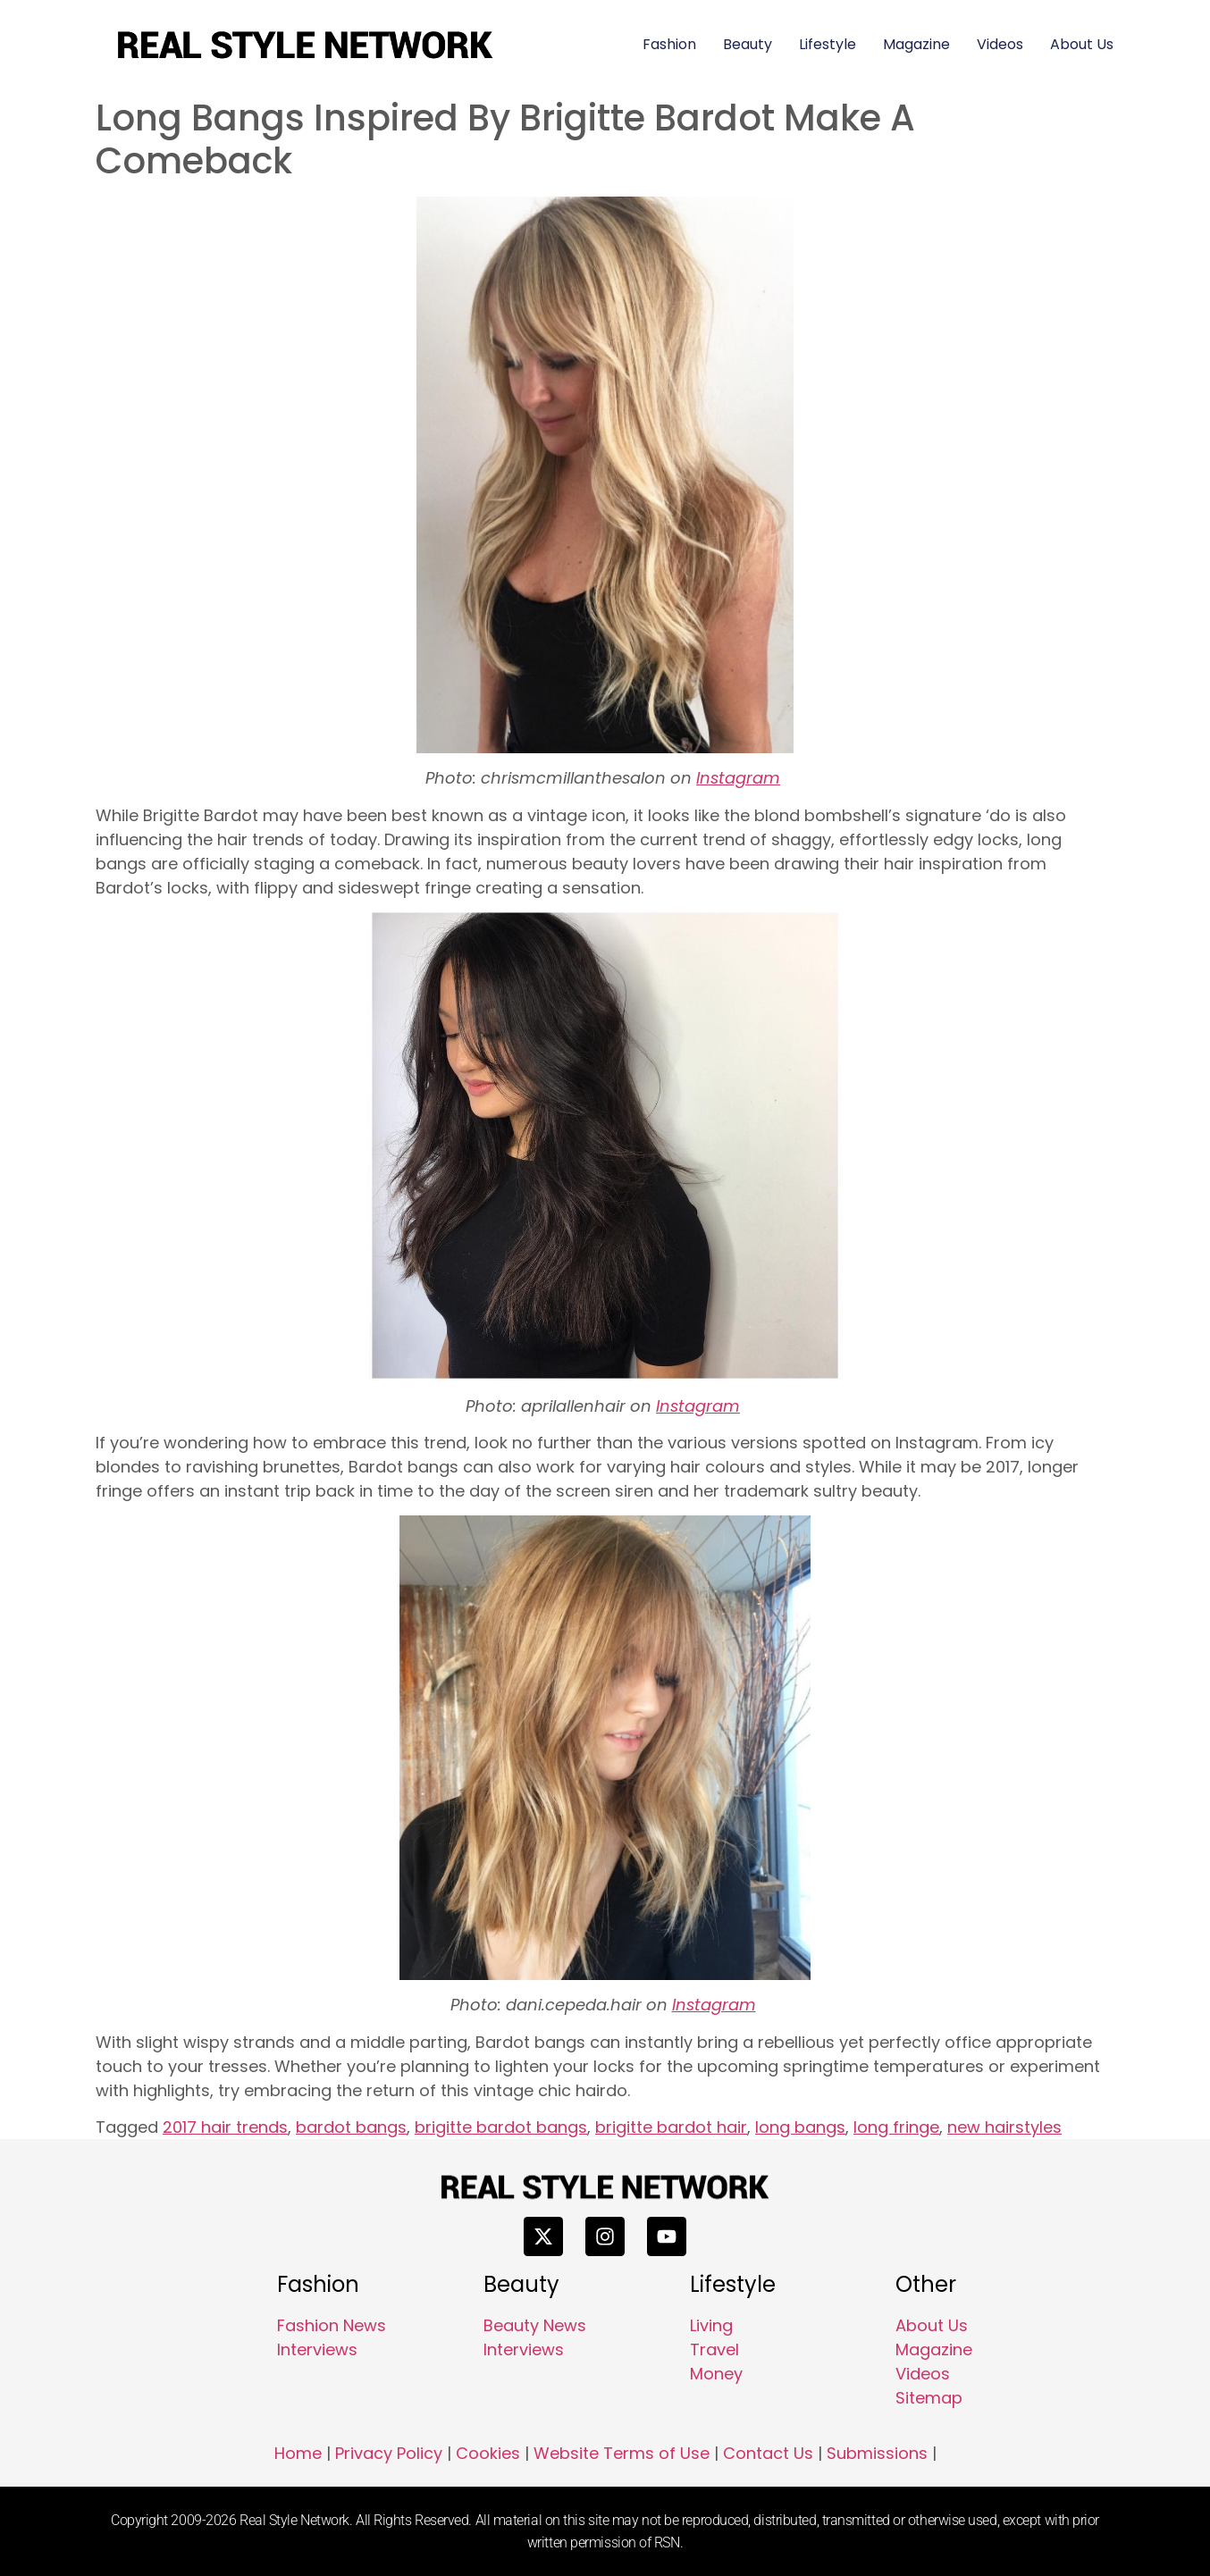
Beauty (747, 44)
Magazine (916, 44)
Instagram (738, 778)
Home (298, 2453)
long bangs (800, 2127)
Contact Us (768, 2453)
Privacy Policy (388, 2453)
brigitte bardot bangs (501, 2127)
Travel (714, 2349)
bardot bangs (351, 2127)
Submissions (877, 2453)
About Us (1081, 44)
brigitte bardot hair (671, 2127)
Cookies (488, 2453)
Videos (1000, 44)
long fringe (896, 2127)
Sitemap (928, 2398)
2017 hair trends (225, 2127)
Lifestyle (827, 44)
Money (716, 2373)
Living (711, 2325)
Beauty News (534, 2325)
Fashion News (331, 2325)
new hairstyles (1004, 2127)
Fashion (669, 44)
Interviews (317, 2349)
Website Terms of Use (622, 2453)
